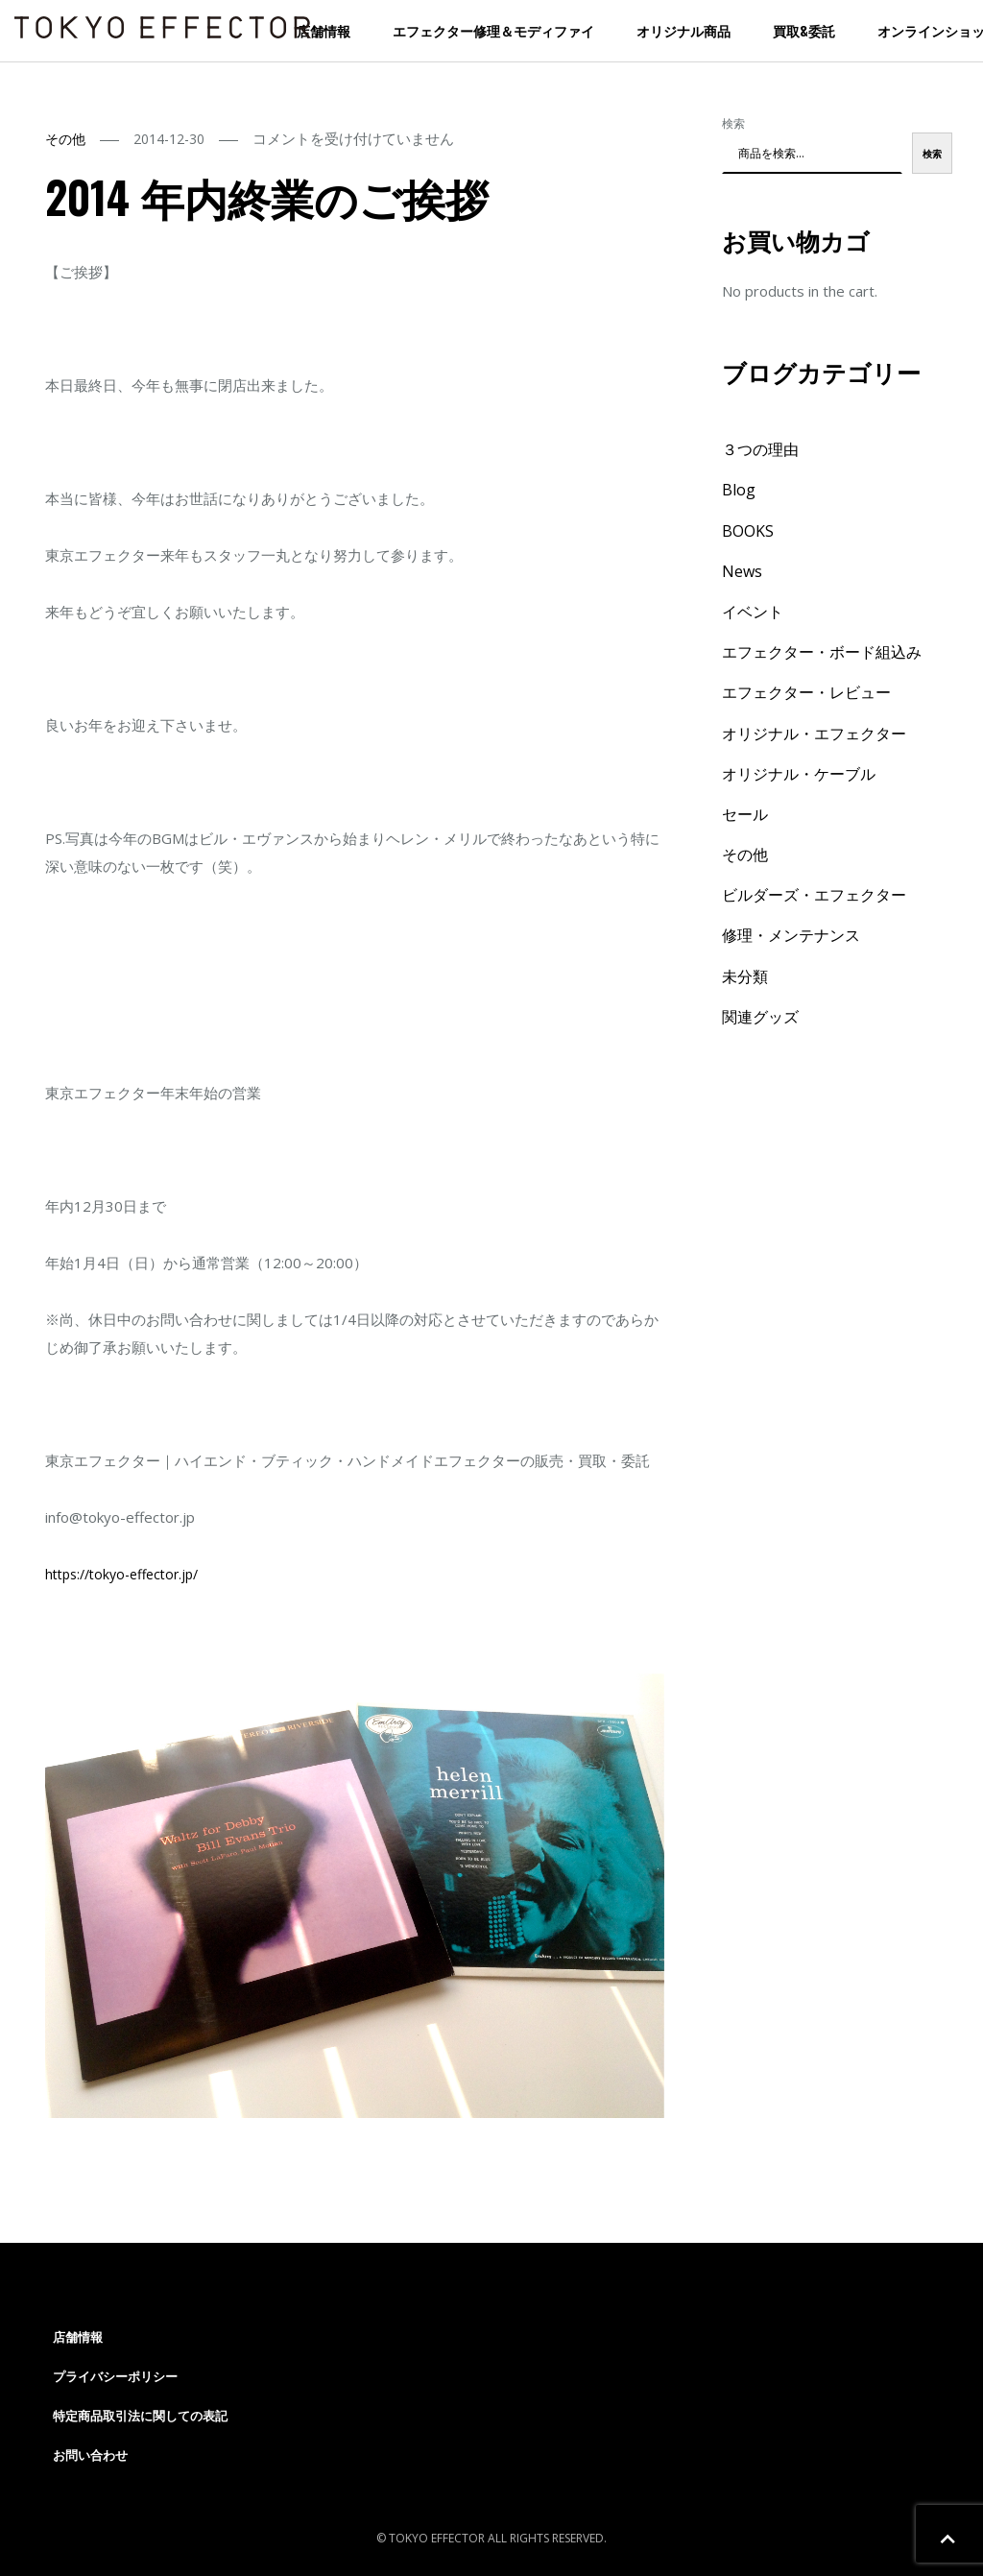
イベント (752, 611)
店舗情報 (323, 30)
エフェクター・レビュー (806, 692)
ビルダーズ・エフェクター (814, 894)
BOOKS (748, 531)
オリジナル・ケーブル (798, 773)
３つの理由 (760, 449)
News (742, 571)
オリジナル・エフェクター (814, 733)
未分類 (745, 976)
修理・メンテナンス (791, 935)
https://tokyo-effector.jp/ (121, 1574)
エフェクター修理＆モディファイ (493, 30)
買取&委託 (804, 30)
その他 (65, 139)
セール (745, 814)
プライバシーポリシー (115, 2376)
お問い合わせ (90, 2455)
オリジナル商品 (683, 30)
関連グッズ (760, 1016)
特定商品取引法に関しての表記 (140, 2415)
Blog (738, 489)
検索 (733, 123)
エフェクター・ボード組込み (822, 651)
